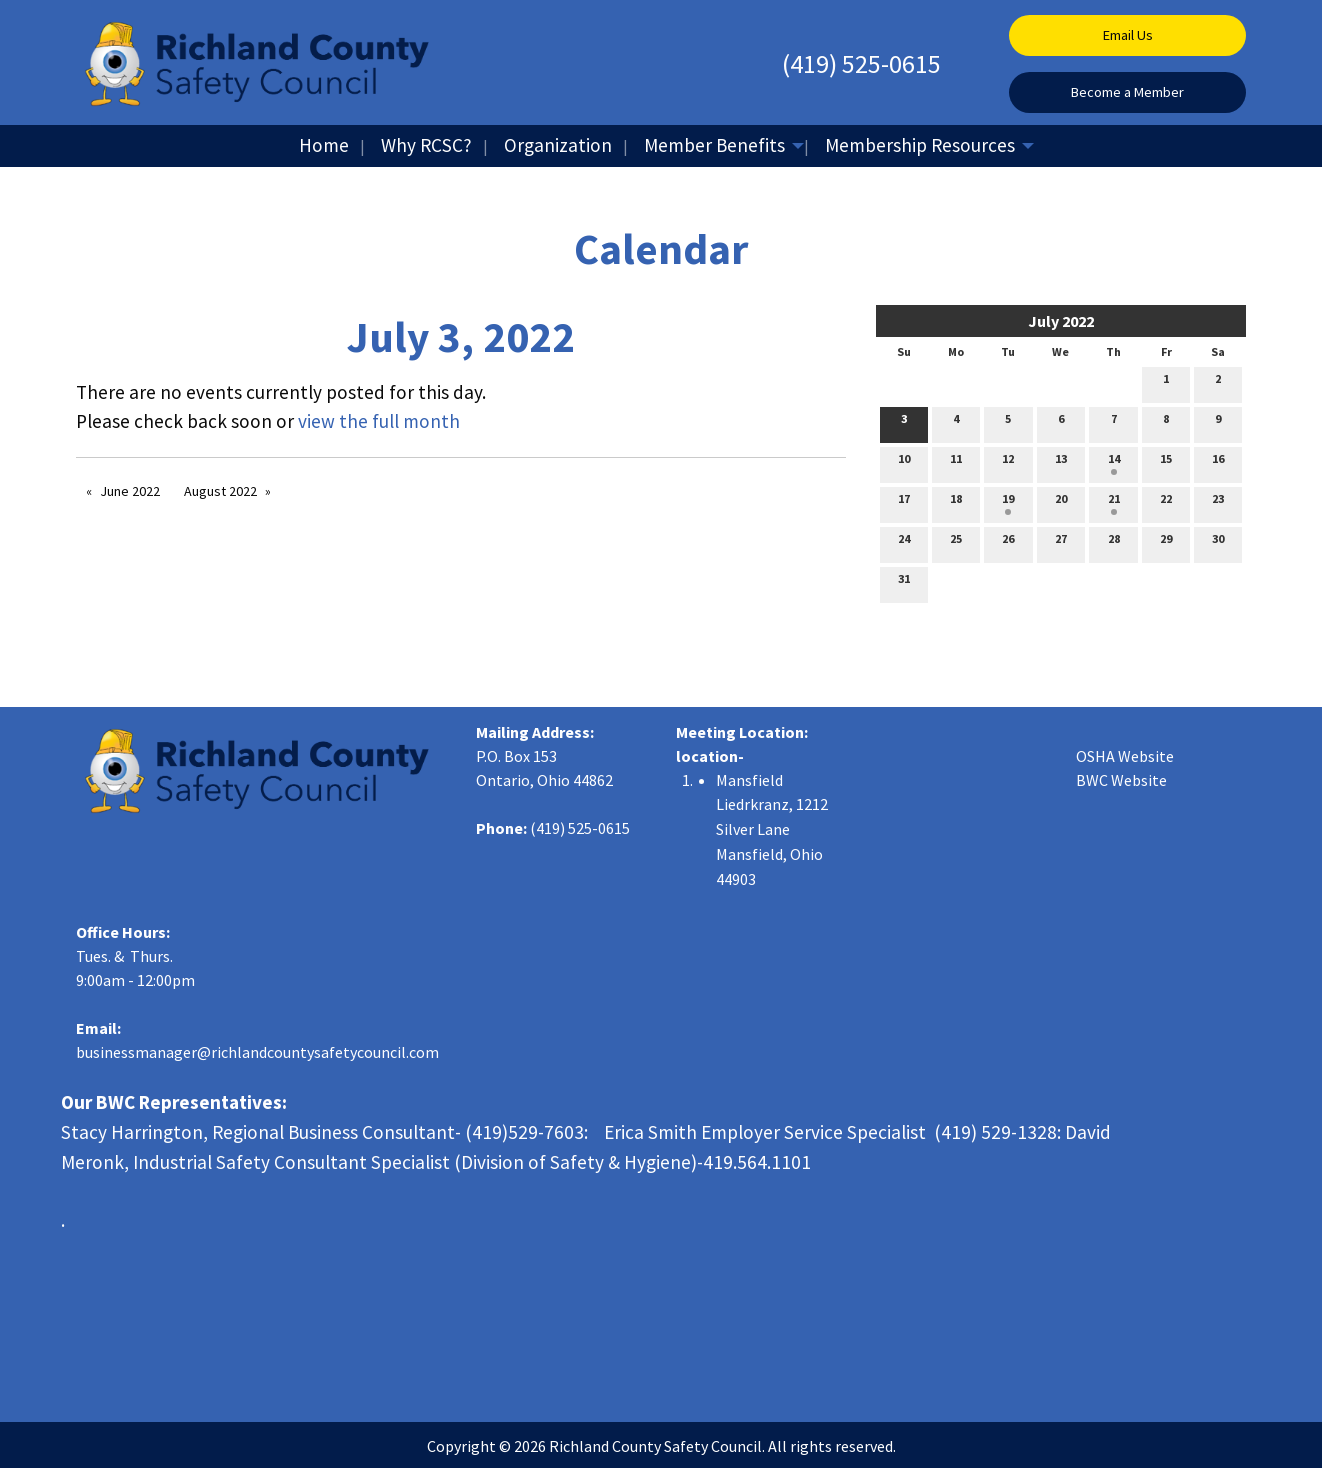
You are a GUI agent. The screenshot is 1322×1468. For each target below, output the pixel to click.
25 (956, 543)
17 (904, 503)
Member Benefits (714, 145)
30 (1218, 543)
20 (1061, 503)
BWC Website (1121, 780)
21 (1114, 503)
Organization (558, 145)
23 (1218, 503)
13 (1061, 463)
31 (904, 583)
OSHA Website (1125, 756)
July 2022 (1061, 321)
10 (904, 463)
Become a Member (1127, 92)
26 (1008, 543)
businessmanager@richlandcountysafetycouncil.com (257, 1052)
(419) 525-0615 (861, 63)
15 (1166, 463)
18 (956, 503)
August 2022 (220, 491)
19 (1008, 503)
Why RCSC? (426, 145)
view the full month (379, 421)
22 (1166, 503)
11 (956, 463)
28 (1114, 543)
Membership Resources (920, 145)
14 (1114, 463)
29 (1166, 543)
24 (904, 543)
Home (324, 145)
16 (1218, 463)
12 (1008, 463)
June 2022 (130, 491)
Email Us (1128, 35)
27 (1061, 543)
